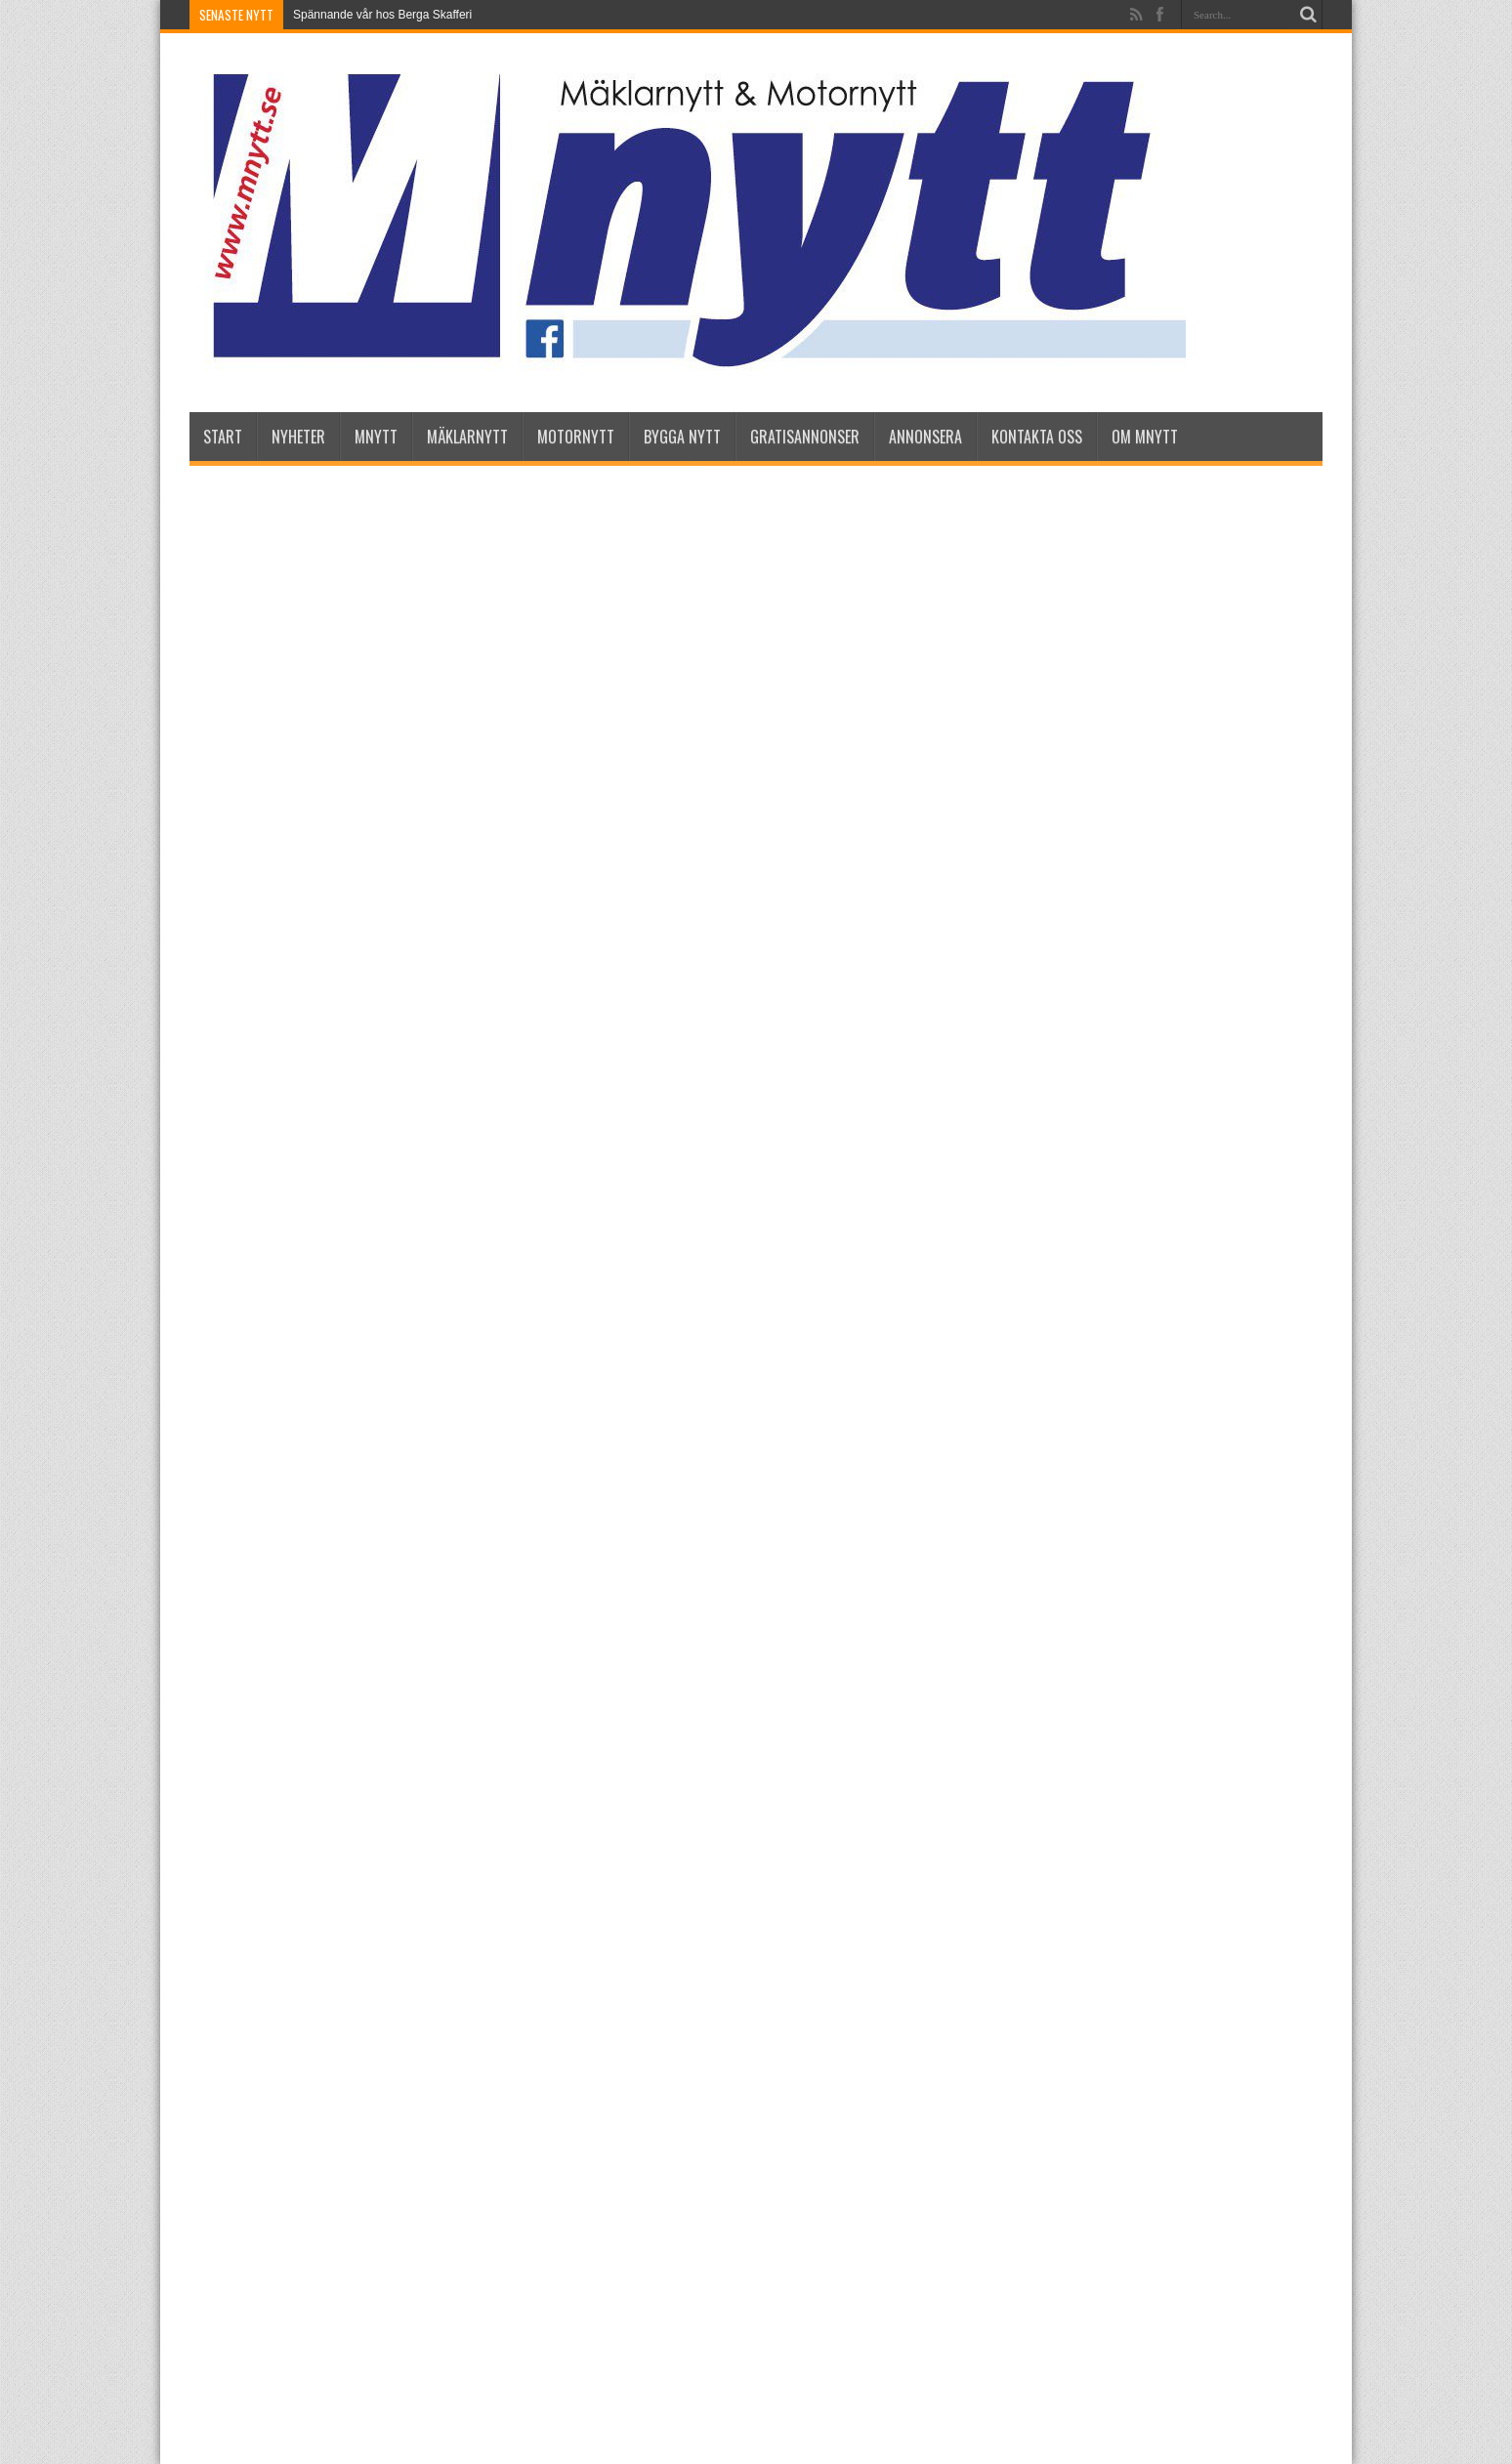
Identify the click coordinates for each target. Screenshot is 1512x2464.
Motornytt (575, 436)
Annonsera (925, 436)
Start (222, 436)
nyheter (298, 436)
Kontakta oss (1036, 436)
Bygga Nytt (682, 436)
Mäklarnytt (467, 436)
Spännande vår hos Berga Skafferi (382, 14)
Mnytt (376, 436)
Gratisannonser (805, 436)
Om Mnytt (1145, 436)
